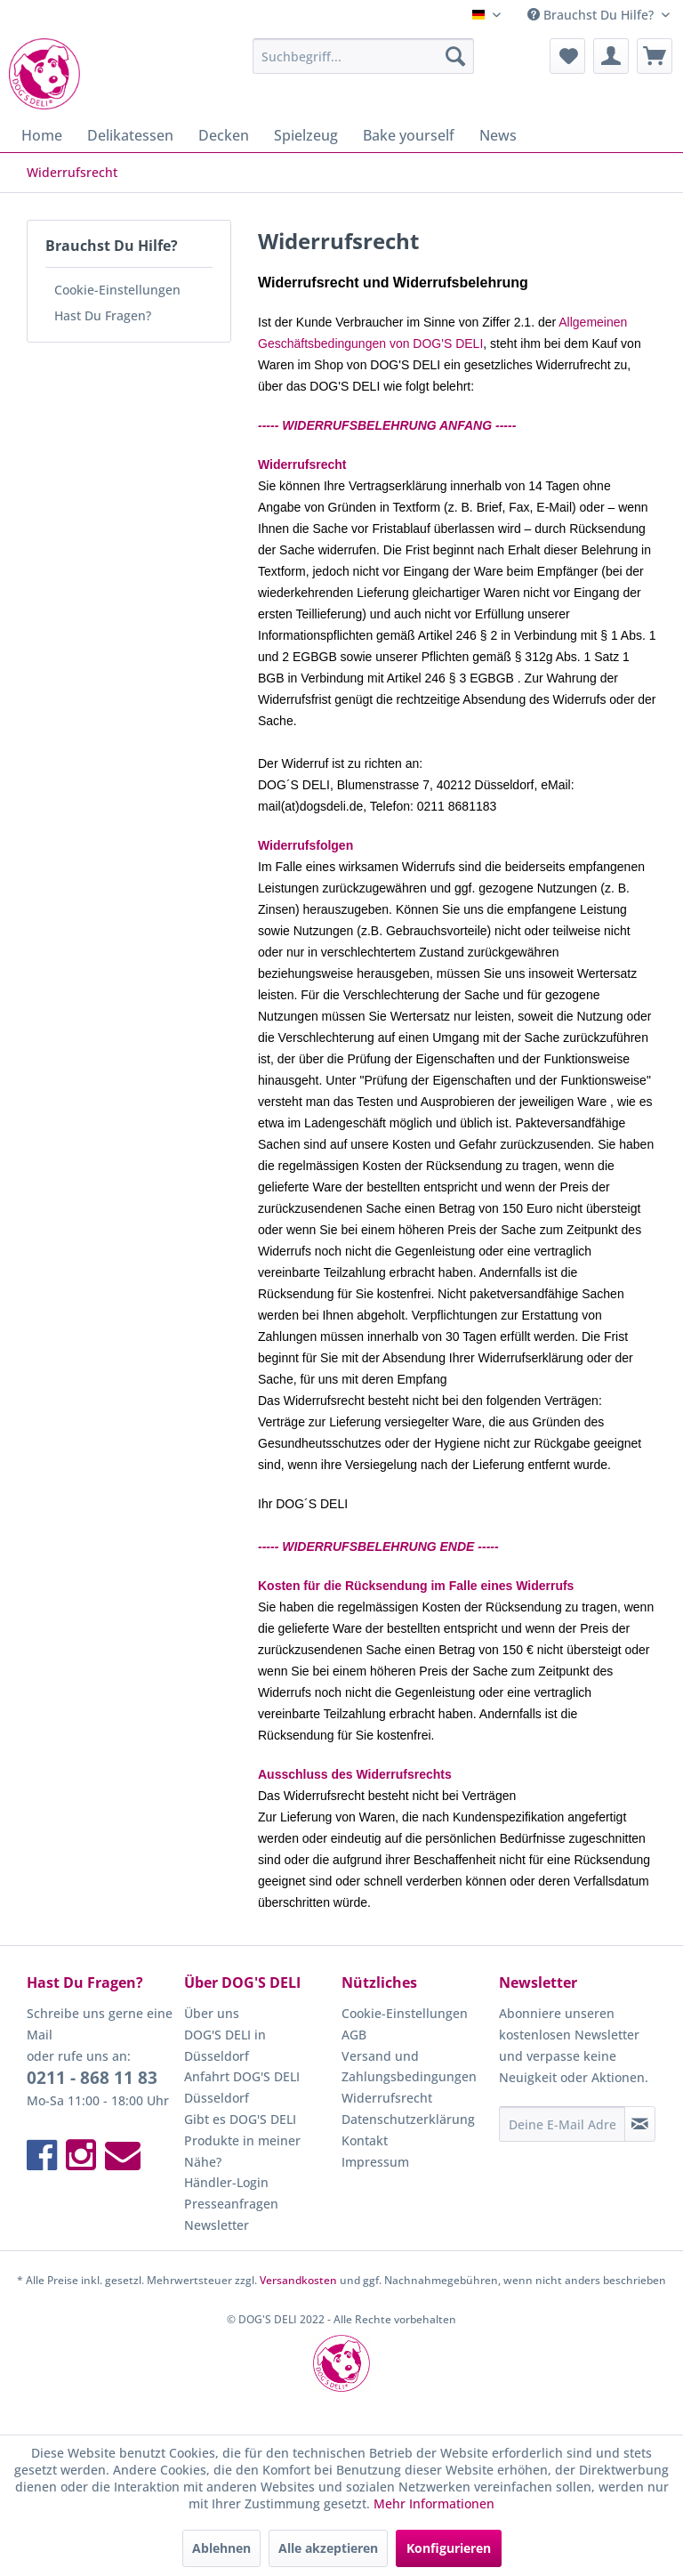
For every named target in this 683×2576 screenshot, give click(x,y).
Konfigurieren (448, 2548)
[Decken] (223, 135)
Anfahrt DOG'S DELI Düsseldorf (242, 2087)
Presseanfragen (231, 2203)
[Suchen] (455, 56)
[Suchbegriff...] (364, 56)
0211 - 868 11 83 (92, 2077)
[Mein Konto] (611, 56)
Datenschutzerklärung (408, 2119)
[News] (498, 135)
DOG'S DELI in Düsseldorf (225, 2045)
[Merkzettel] (567, 56)
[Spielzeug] (305, 135)
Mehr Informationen (434, 2503)
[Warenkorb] (654, 56)
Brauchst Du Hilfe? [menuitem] (592, 14)
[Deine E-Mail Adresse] (562, 2124)
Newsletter (216, 2225)
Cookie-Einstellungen (117, 289)
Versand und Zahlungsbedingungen (409, 2066)
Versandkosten (298, 2280)
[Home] (42, 135)
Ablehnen (221, 2548)
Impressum (375, 2161)
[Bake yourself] (408, 135)
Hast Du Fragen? (102, 315)
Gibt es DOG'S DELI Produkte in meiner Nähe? (242, 2140)
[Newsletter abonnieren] (639, 2124)
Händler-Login (226, 2182)
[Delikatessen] (130, 135)
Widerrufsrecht (387, 2097)
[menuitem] (364, 56)
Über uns (211, 2013)
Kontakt (365, 2140)
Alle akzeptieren (328, 2548)
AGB (354, 2034)
